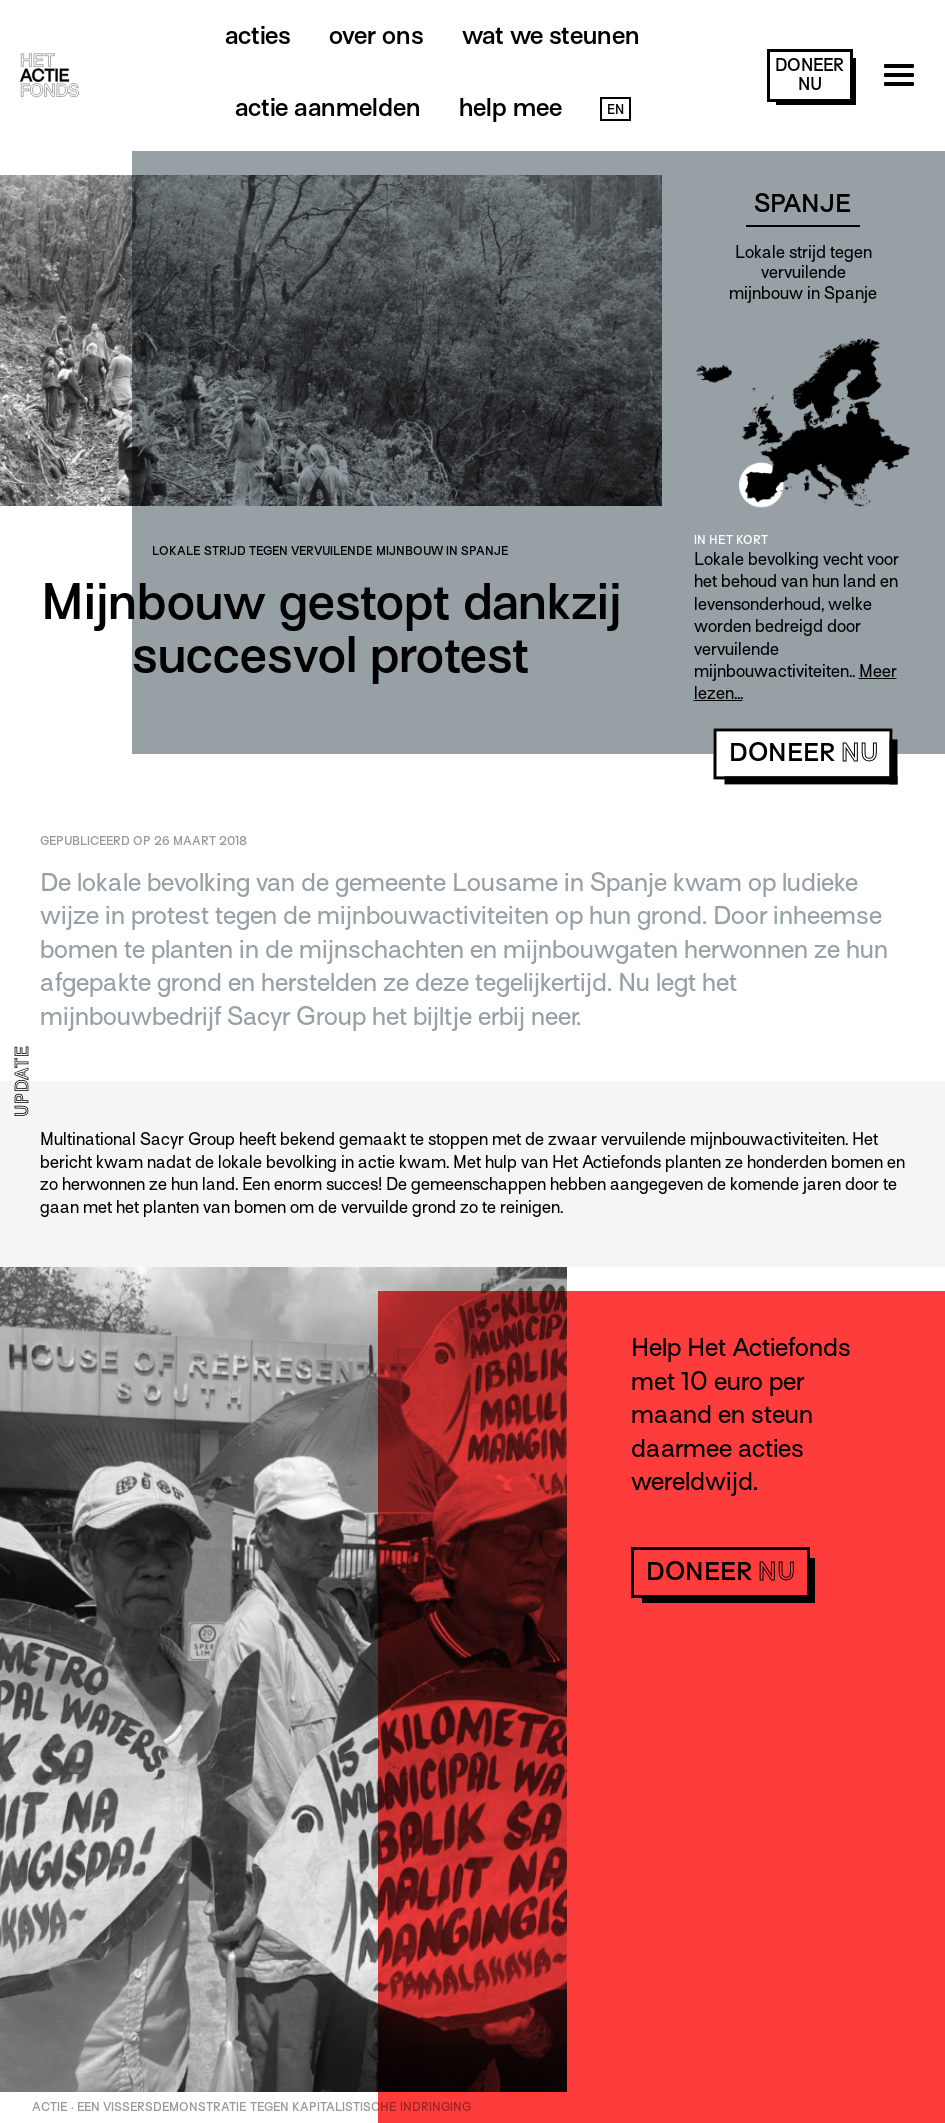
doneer (809, 75)
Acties (258, 35)
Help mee (510, 107)
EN (615, 109)
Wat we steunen (551, 35)
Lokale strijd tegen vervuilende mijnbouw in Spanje (330, 551)
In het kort (731, 540)
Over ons (376, 35)
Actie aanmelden (328, 107)
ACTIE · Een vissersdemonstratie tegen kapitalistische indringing (251, 2107)
